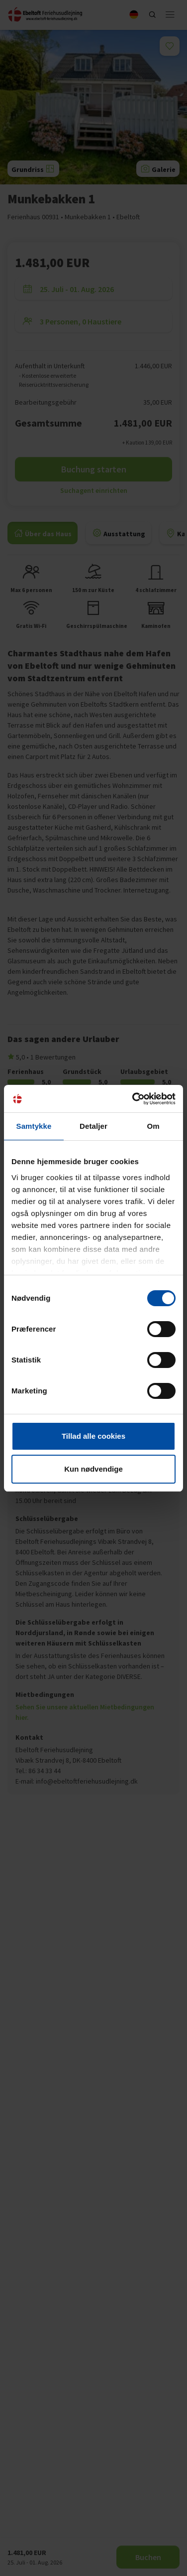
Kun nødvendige (93, 1469)
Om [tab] (153, 1126)
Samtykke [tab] (34, 1126)
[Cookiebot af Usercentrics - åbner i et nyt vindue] (133, 1098)
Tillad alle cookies (93, 1436)
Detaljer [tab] (93, 1126)
